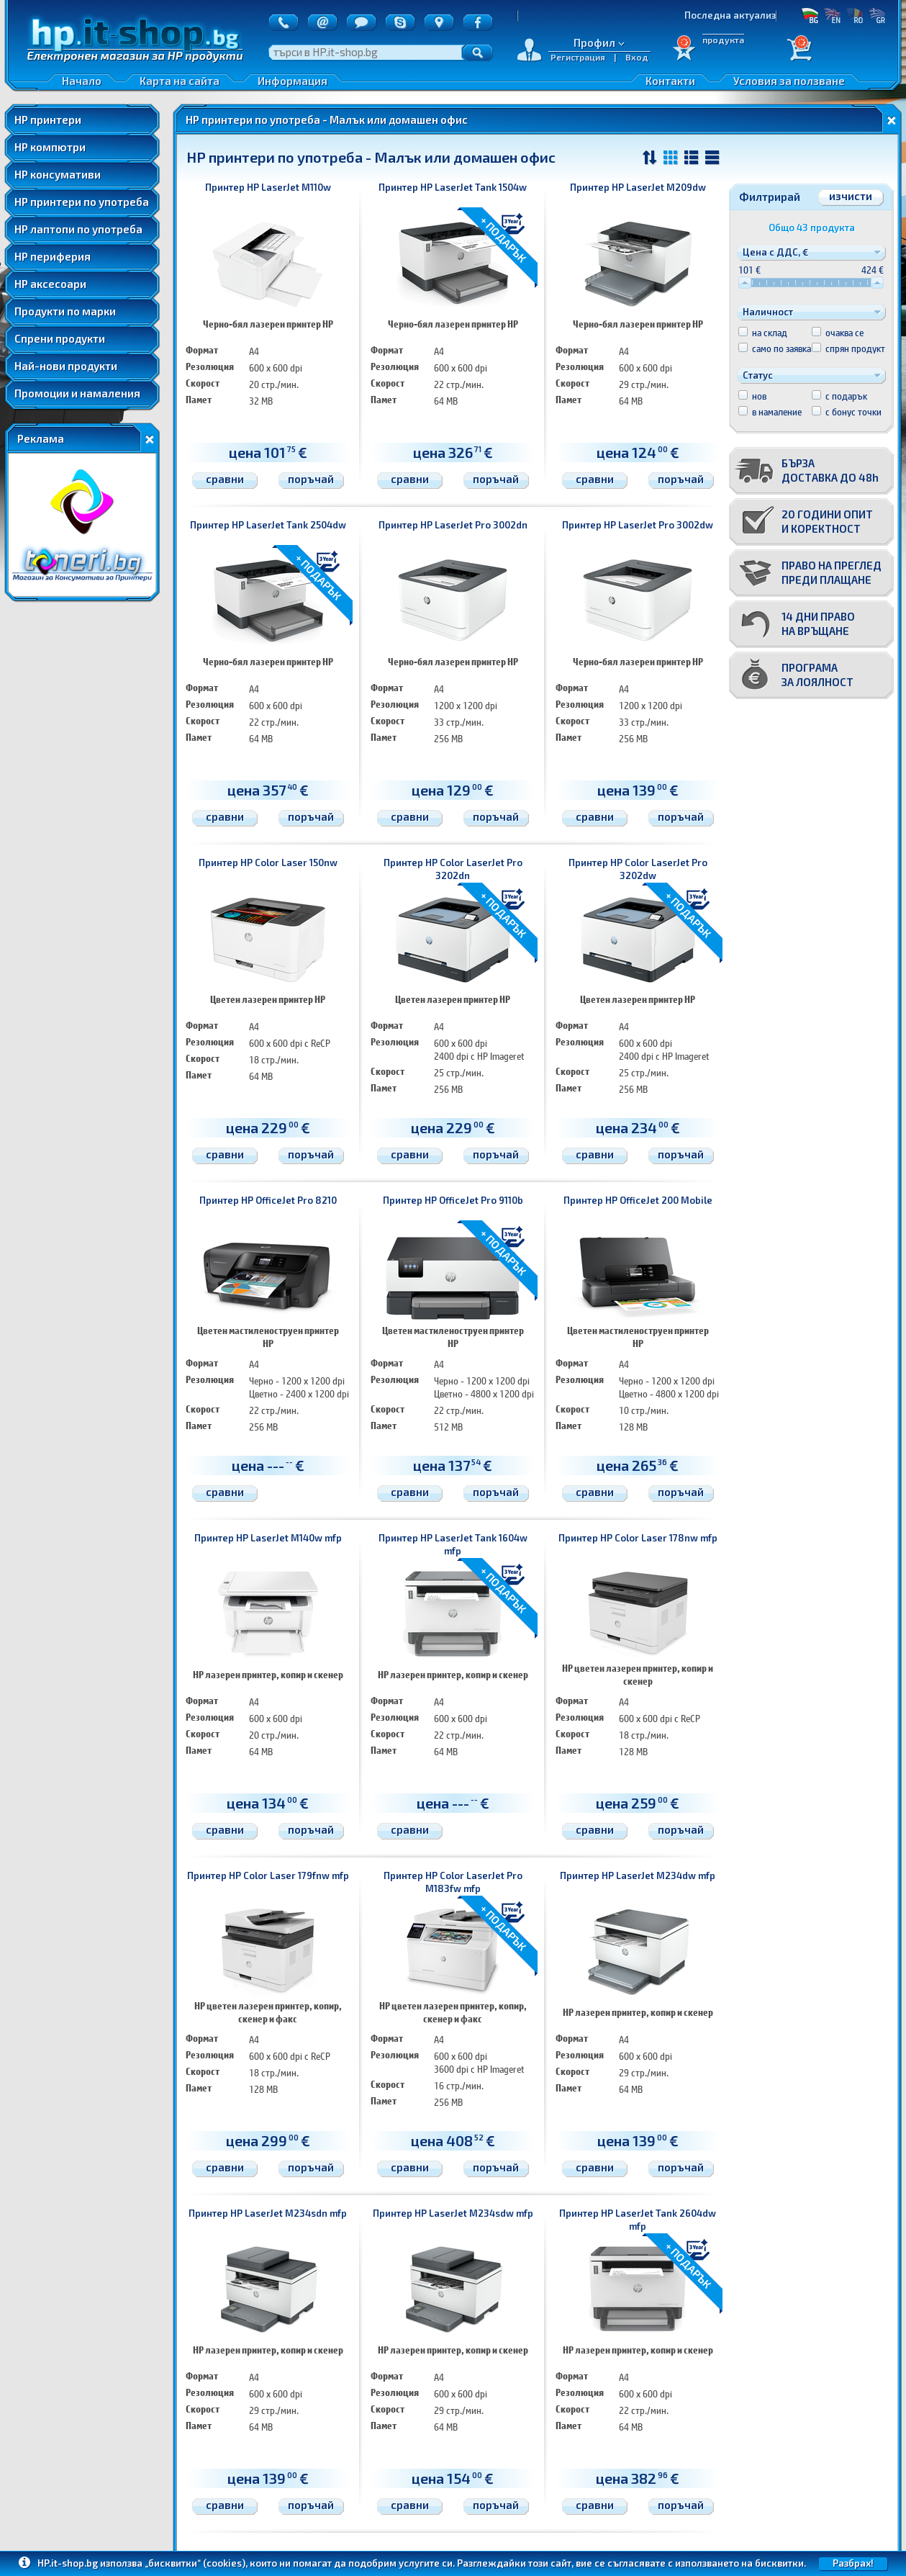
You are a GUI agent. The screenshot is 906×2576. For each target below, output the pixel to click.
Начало (81, 80)
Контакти (670, 80)
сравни (225, 478)
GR (877, 15)
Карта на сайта (179, 80)
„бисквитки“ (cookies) (195, 2563)
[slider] (744, 282)
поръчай (311, 478)
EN (832, 15)
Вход (636, 57)
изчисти (850, 195)
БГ (810, 15)
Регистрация (578, 57)
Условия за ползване (789, 80)
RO (854, 15)
